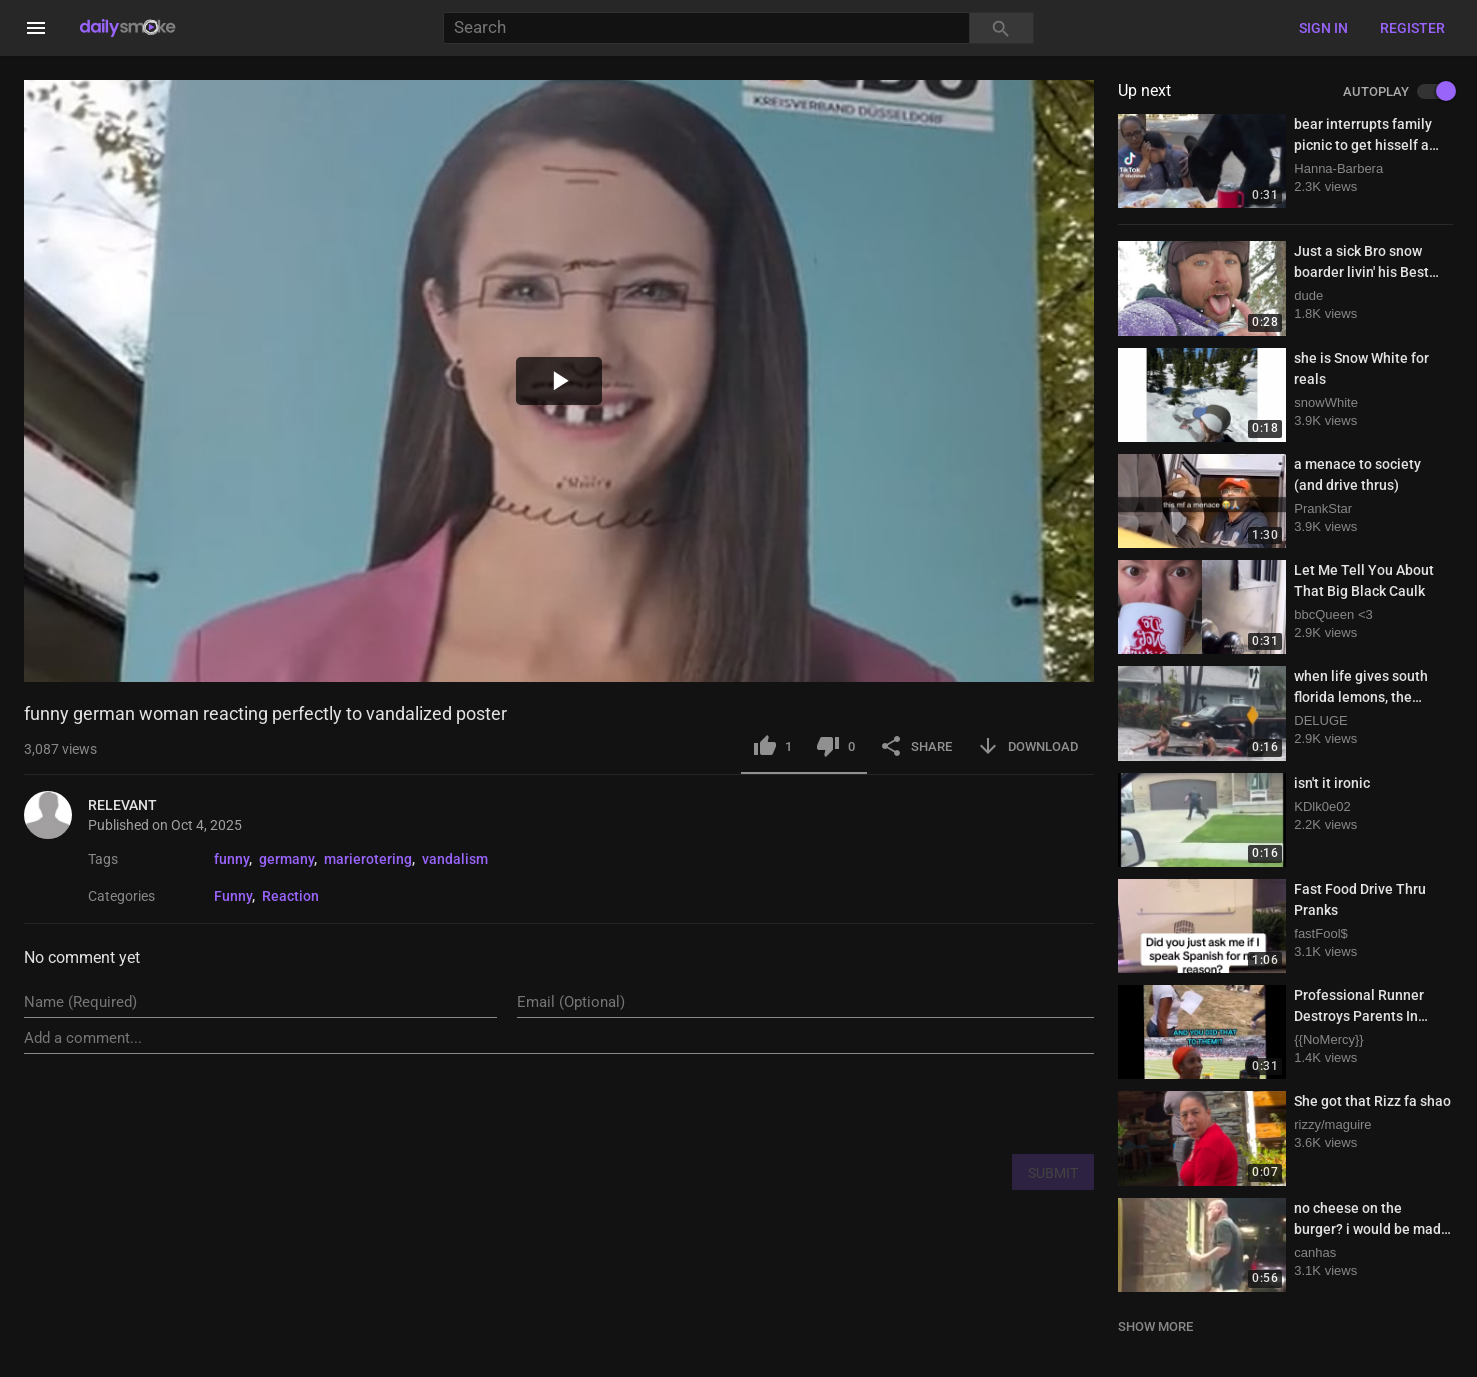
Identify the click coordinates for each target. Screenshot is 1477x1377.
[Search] (706, 28)
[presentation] (942, 1103)
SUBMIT (1053, 1173)
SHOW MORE (1155, 1326)
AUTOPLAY (1398, 92)
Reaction (290, 896)
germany (286, 859)
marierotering (368, 859)
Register (1412, 28)
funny (231, 859)
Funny (233, 896)
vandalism (455, 859)
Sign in (1323, 28)
